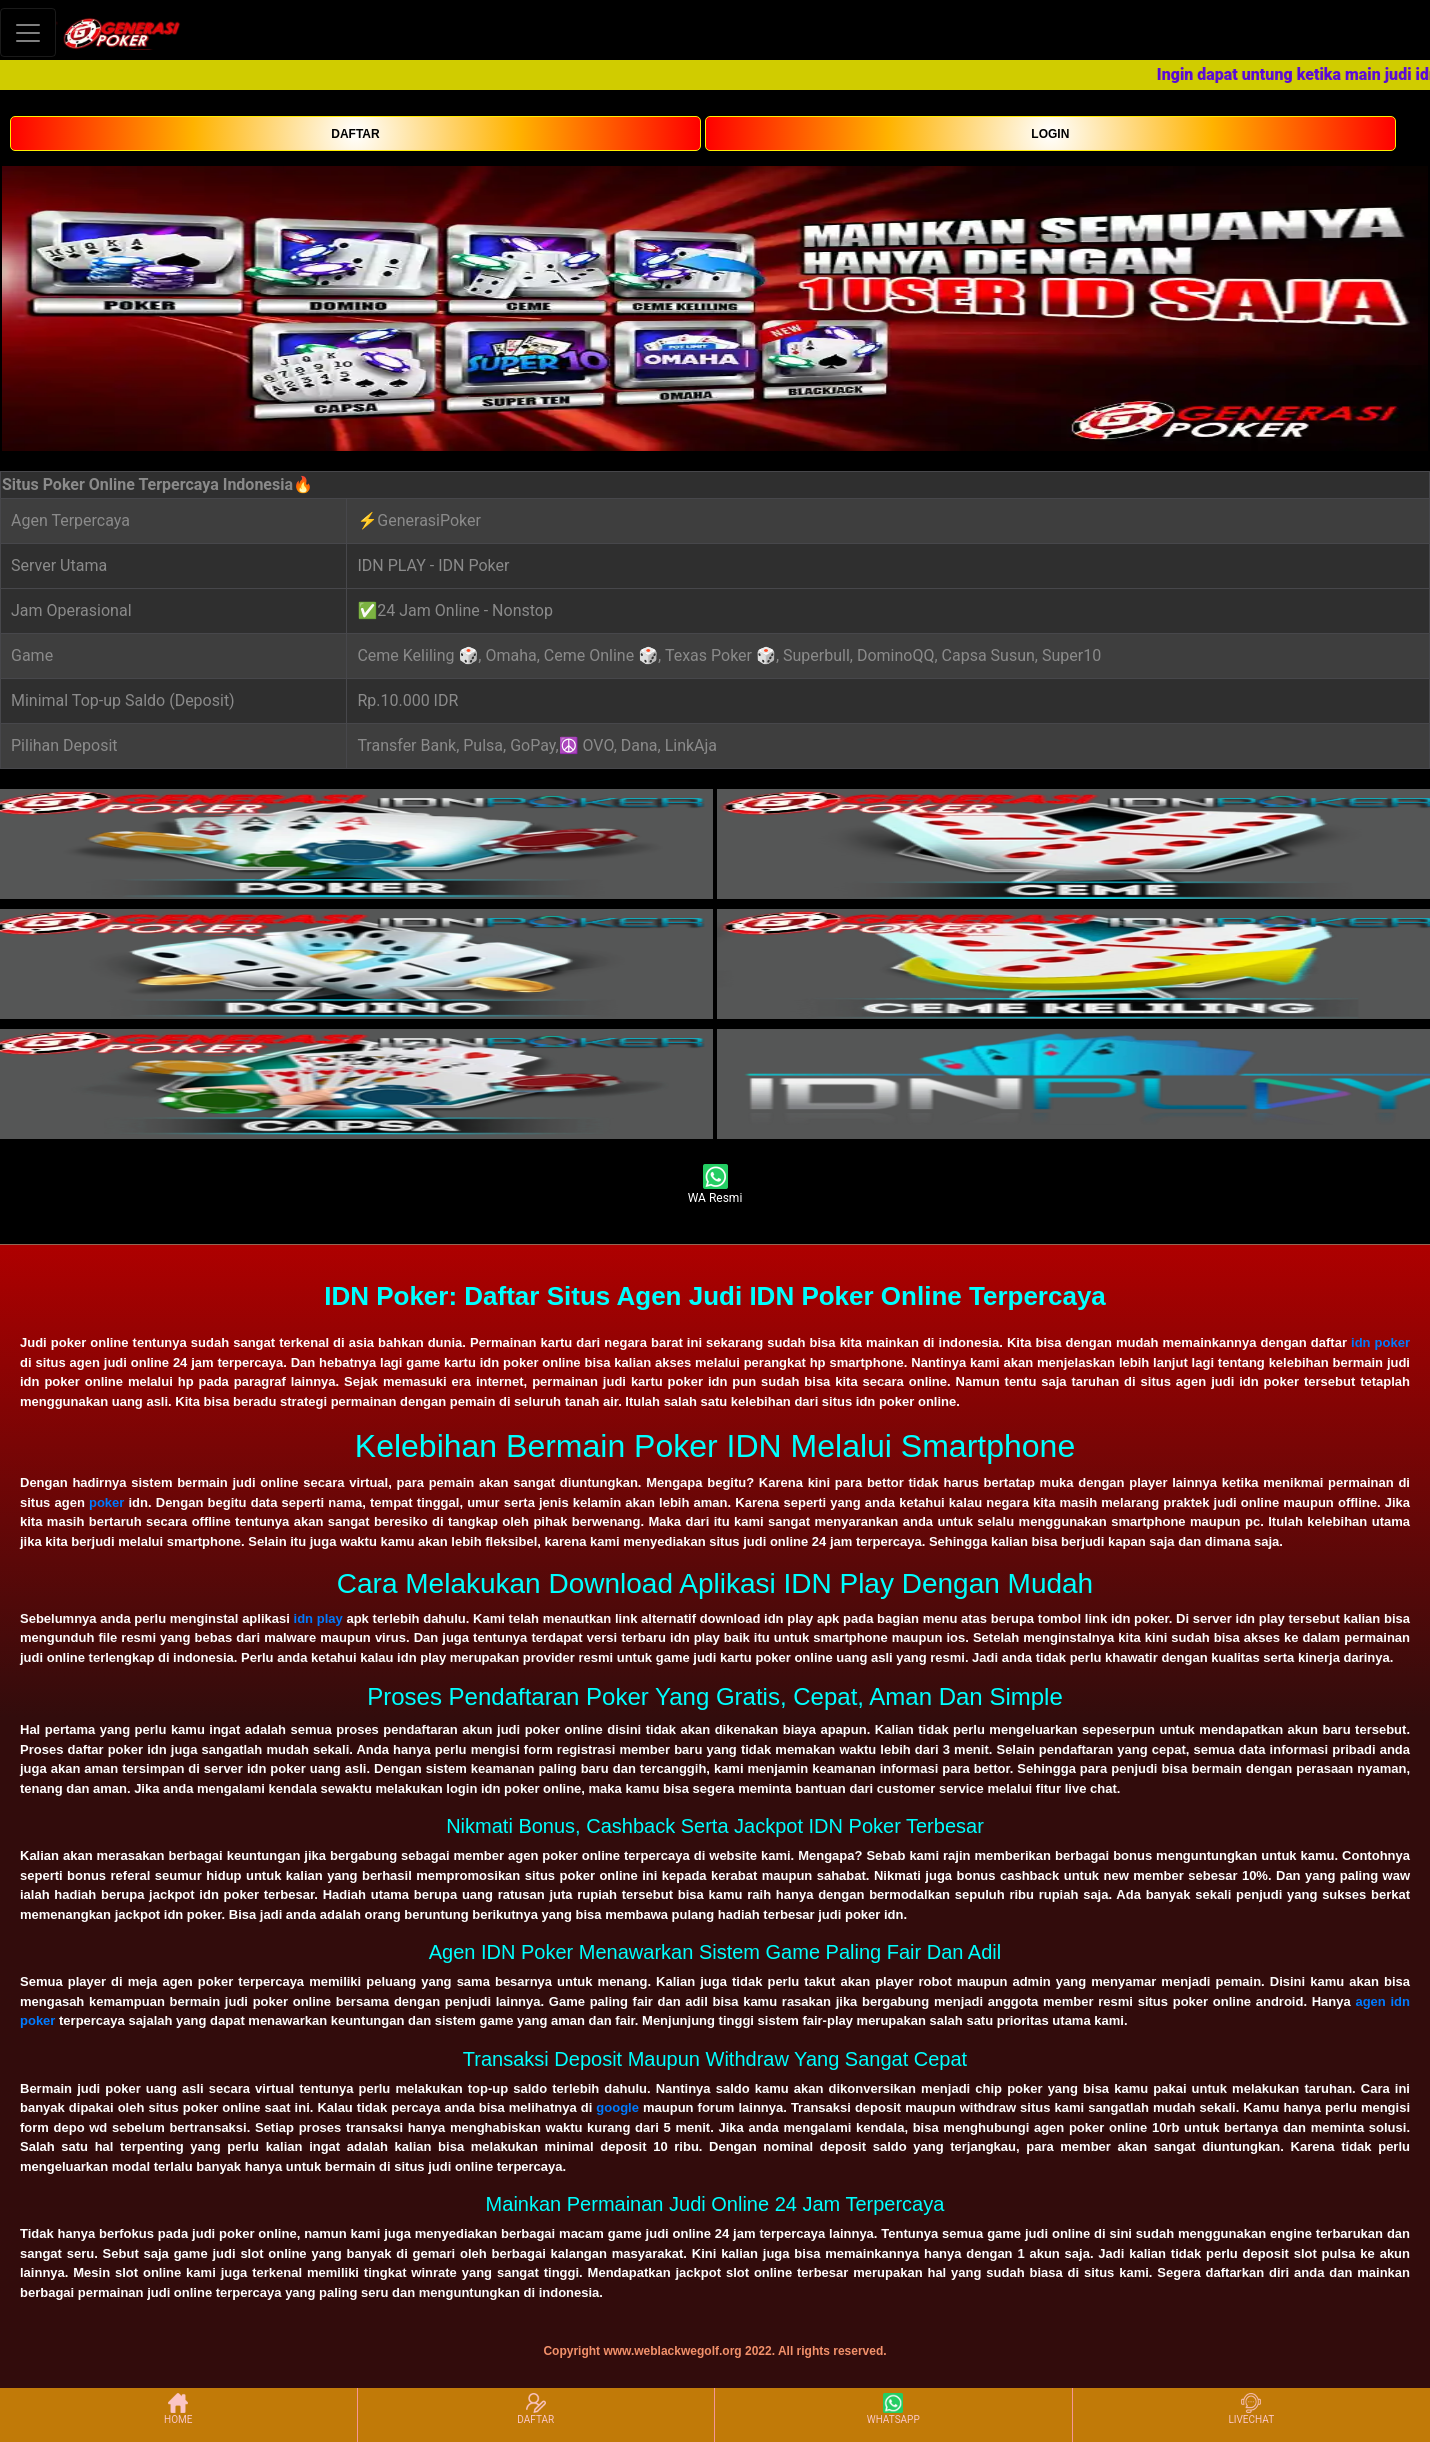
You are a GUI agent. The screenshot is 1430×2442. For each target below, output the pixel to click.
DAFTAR (355, 134)
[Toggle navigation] (28, 32)
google (617, 2107)
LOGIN (1050, 134)
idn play (318, 1618)
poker (106, 1502)
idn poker (1380, 1342)
